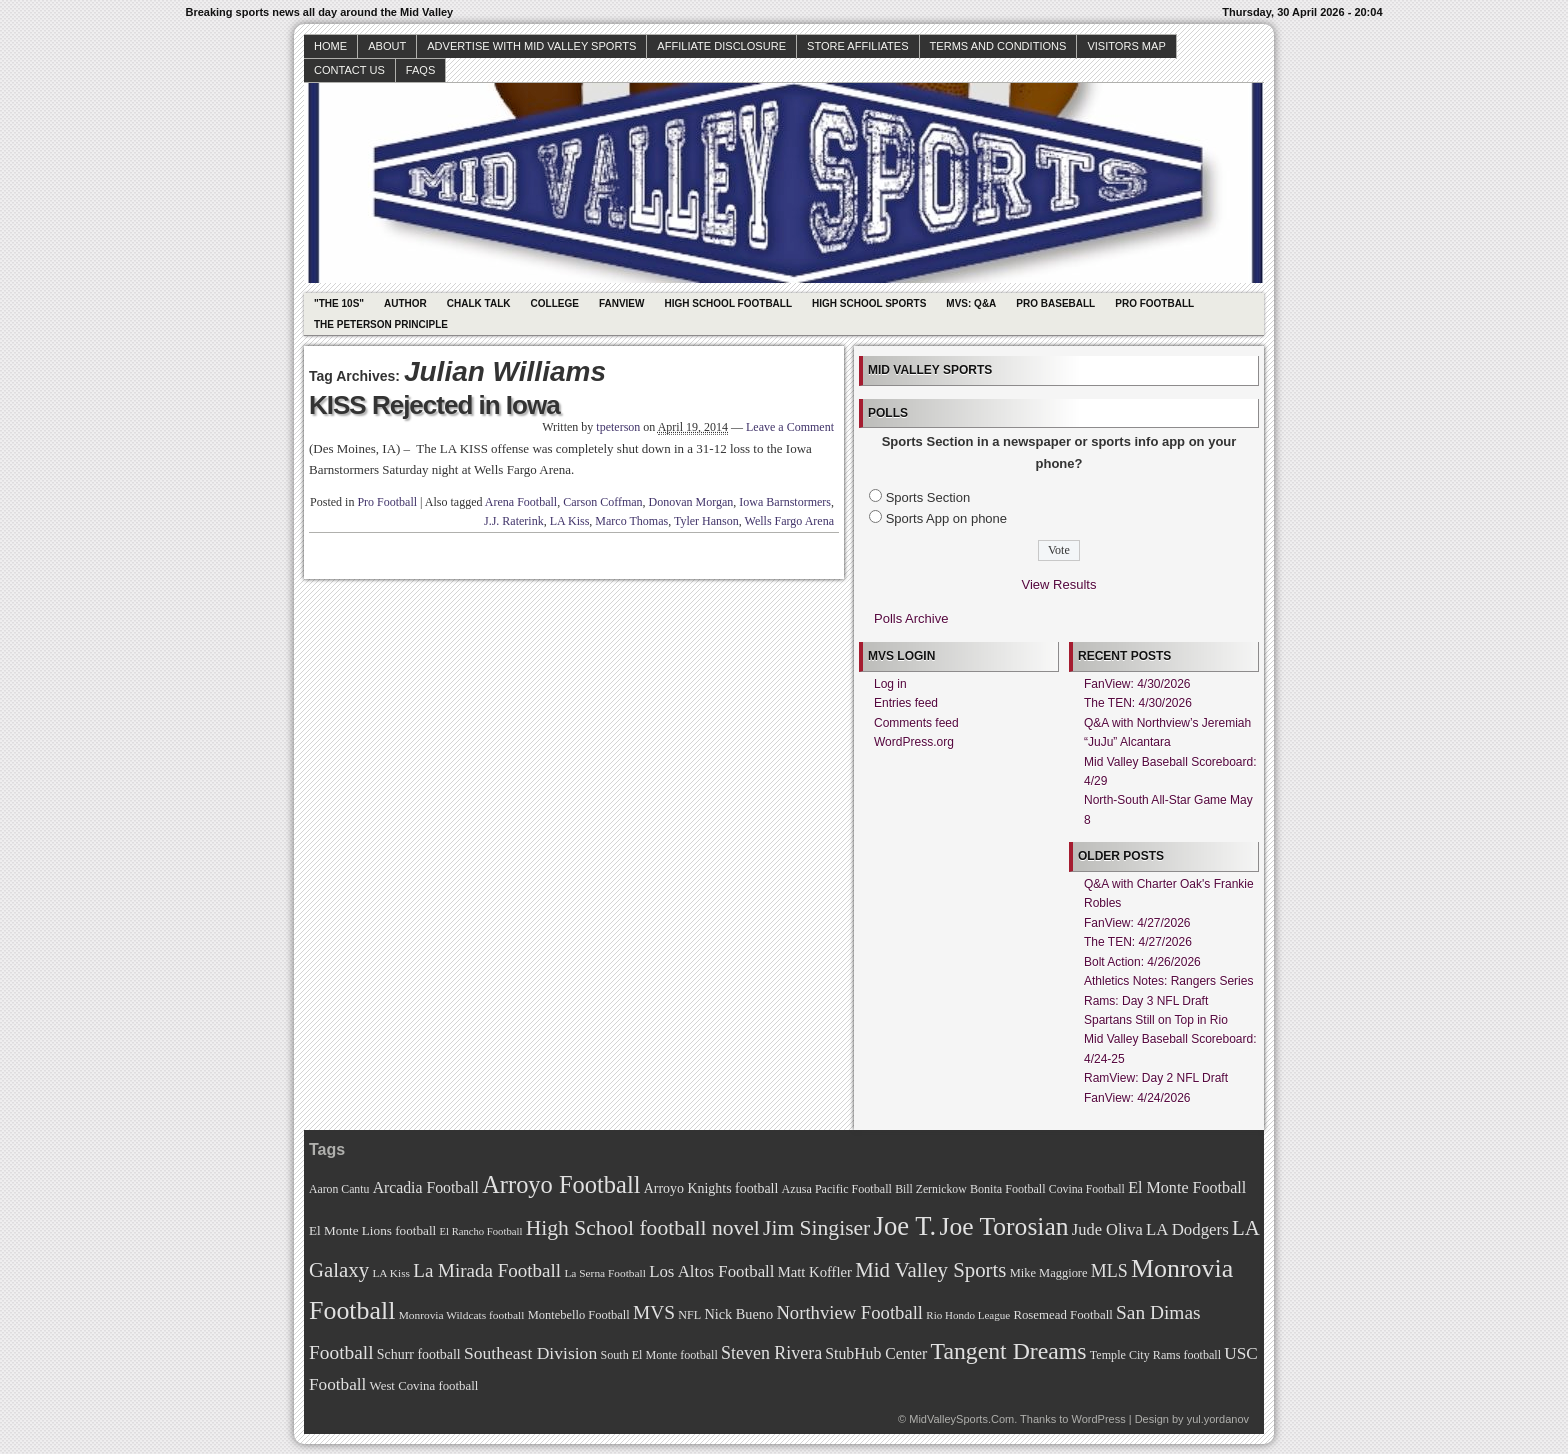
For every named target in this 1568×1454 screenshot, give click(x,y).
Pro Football (1154, 303)
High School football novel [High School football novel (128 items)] (643, 1228)
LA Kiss (570, 521)
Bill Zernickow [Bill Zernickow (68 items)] (930, 1189)
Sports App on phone (946, 518)
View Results (1059, 584)
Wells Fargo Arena (789, 521)
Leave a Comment (790, 427)
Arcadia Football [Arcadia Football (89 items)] (426, 1187)
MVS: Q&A (971, 303)
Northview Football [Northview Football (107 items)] (849, 1312)
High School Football (728, 303)
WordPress (1098, 1419)
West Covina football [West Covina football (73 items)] (424, 1386)
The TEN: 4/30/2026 (1138, 703)
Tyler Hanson (706, 521)
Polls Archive (911, 618)
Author (405, 303)
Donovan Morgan (691, 502)
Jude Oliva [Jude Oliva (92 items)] (1107, 1229)
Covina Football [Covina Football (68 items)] (1087, 1189)
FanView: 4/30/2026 (1137, 684)
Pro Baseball (1055, 303)
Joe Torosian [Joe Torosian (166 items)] (1003, 1226)
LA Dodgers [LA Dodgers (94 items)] (1187, 1229)
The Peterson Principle (381, 324)
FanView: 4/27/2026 (1137, 923)
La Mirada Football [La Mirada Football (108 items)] (487, 1270)
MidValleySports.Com (961, 1419)
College (555, 303)
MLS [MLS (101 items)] (1109, 1271)
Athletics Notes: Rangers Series (1168, 981)
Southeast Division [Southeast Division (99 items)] (530, 1353)
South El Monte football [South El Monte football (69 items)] (658, 1355)
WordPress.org (914, 742)
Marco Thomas (631, 521)
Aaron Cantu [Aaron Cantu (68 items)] (339, 1189)
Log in (890, 684)
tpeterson (618, 427)
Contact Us (349, 70)
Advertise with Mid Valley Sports (531, 46)
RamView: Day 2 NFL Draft (1156, 1078)
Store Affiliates (858, 46)
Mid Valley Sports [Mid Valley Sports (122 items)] (930, 1270)
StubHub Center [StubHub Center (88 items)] (876, 1353)
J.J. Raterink (514, 521)
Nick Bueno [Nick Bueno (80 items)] (738, 1314)
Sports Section (928, 497)
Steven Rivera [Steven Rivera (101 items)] (771, 1353)
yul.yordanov (1218, 1419)
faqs (420, 70)
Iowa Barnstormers (785, 502)
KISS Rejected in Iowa (434, 405)
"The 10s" (339, 303)
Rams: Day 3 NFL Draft (1146, 1001)
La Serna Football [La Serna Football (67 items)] (605, 1273)
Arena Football (521, 502)
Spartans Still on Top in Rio (1156, 1020)
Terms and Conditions (998, 46)
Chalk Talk (479, 303)
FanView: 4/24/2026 (1137, 1098)
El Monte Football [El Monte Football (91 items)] (1187, 1187)
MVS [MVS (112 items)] (654, 1312)
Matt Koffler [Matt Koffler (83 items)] (815, 1272)
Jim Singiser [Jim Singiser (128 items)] (816, 1228)
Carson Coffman (602, 502)
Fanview (622, 303)
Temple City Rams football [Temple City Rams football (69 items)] (1155, 1355)
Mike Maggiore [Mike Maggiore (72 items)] (1049, 1273)
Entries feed (906, 703)
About (387, 46)
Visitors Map (1126, 46)
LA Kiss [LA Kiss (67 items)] (391, 1273)
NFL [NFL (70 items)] (689, 1315)
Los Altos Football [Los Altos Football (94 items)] (711, 1271)
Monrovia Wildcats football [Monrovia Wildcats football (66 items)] (462, 1315)
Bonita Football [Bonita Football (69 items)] (1008, 1189)
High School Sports (869, 303)
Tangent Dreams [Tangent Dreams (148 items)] (1009, 1351)
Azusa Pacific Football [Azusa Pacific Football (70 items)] (837, 1189)
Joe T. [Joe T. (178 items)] (905, 1226)
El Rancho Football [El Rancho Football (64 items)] (481, 1231)
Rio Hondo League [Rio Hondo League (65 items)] (968, 1315)
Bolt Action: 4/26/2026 (1142, 962)
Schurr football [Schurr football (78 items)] (419, 1354)
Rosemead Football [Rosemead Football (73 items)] (1062, 1315)
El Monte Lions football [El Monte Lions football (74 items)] (372, 1230)
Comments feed (916, 723)
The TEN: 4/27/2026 (1138, 942)
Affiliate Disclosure (721, 46)
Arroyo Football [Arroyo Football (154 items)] (561, 1184)
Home (330, 46)
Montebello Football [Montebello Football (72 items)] (579, 1315)
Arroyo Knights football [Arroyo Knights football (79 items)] (711, 1188)
